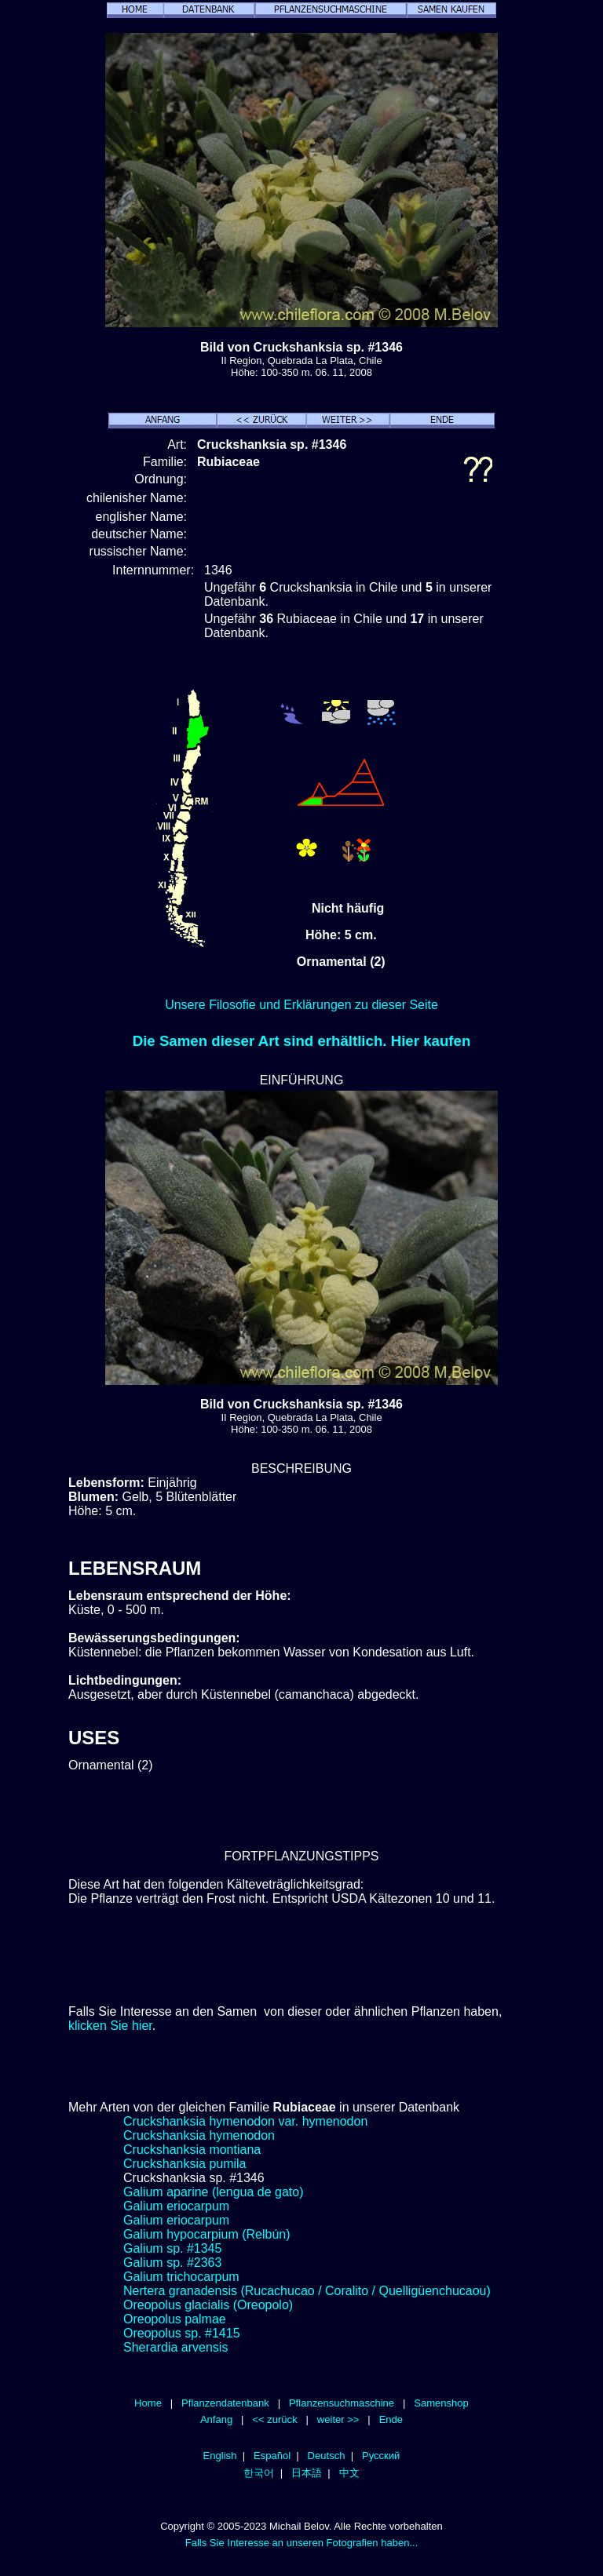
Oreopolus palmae (174, 2319)
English (220, 2455)
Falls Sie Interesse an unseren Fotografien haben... (301, 2543)
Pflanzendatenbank (225, 2403)
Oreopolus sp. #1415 (181, 2333)
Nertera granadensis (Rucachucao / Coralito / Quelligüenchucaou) (307, 2290)
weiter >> (338, 2419)
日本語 (306, 2473)
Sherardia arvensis (175, 2347)
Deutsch (326, 2455)
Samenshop (441, 2403)
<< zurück (274, 2419)
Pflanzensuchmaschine (341, 2403)
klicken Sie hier (110, 2025)
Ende (391, 2419)
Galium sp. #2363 (172, 2262)
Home (148, 2403)
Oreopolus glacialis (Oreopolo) (208, 2305)
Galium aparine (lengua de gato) (213, 2192)
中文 (349, 2473)
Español (272, 2455)
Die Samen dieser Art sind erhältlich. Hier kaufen (302, 1041)
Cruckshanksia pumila (185, 2163)
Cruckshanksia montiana (192, 2149)
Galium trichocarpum (181, 2276)
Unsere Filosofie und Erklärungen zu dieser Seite (301, 1004)
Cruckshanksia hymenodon (199, 2135)
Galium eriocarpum (176, 2206)
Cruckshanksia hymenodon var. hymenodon (245, 2121)
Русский (381, 2455)
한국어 (258, 2473)
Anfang (216, 2419)
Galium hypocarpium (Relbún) (207, 2234)
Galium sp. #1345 (172, 2248)
